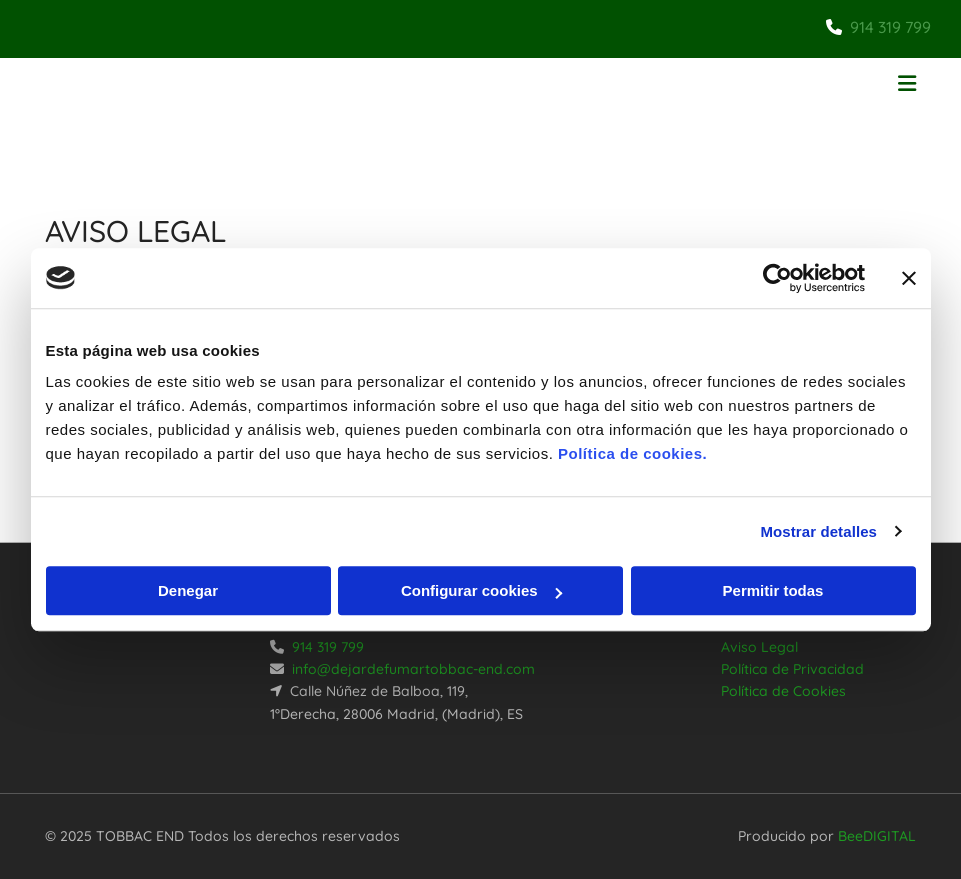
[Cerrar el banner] (909, 278)
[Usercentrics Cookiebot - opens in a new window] (777, 278)
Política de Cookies (783, 691)
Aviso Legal (759, 647)
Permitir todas (773, 590)
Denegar (188, 590)
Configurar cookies (481, 590)
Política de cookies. (632, 453)
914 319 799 (890, 27)
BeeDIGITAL (877, 836)
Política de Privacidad (792, 669)
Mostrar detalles (818, 531)
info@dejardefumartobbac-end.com (413, 669)
